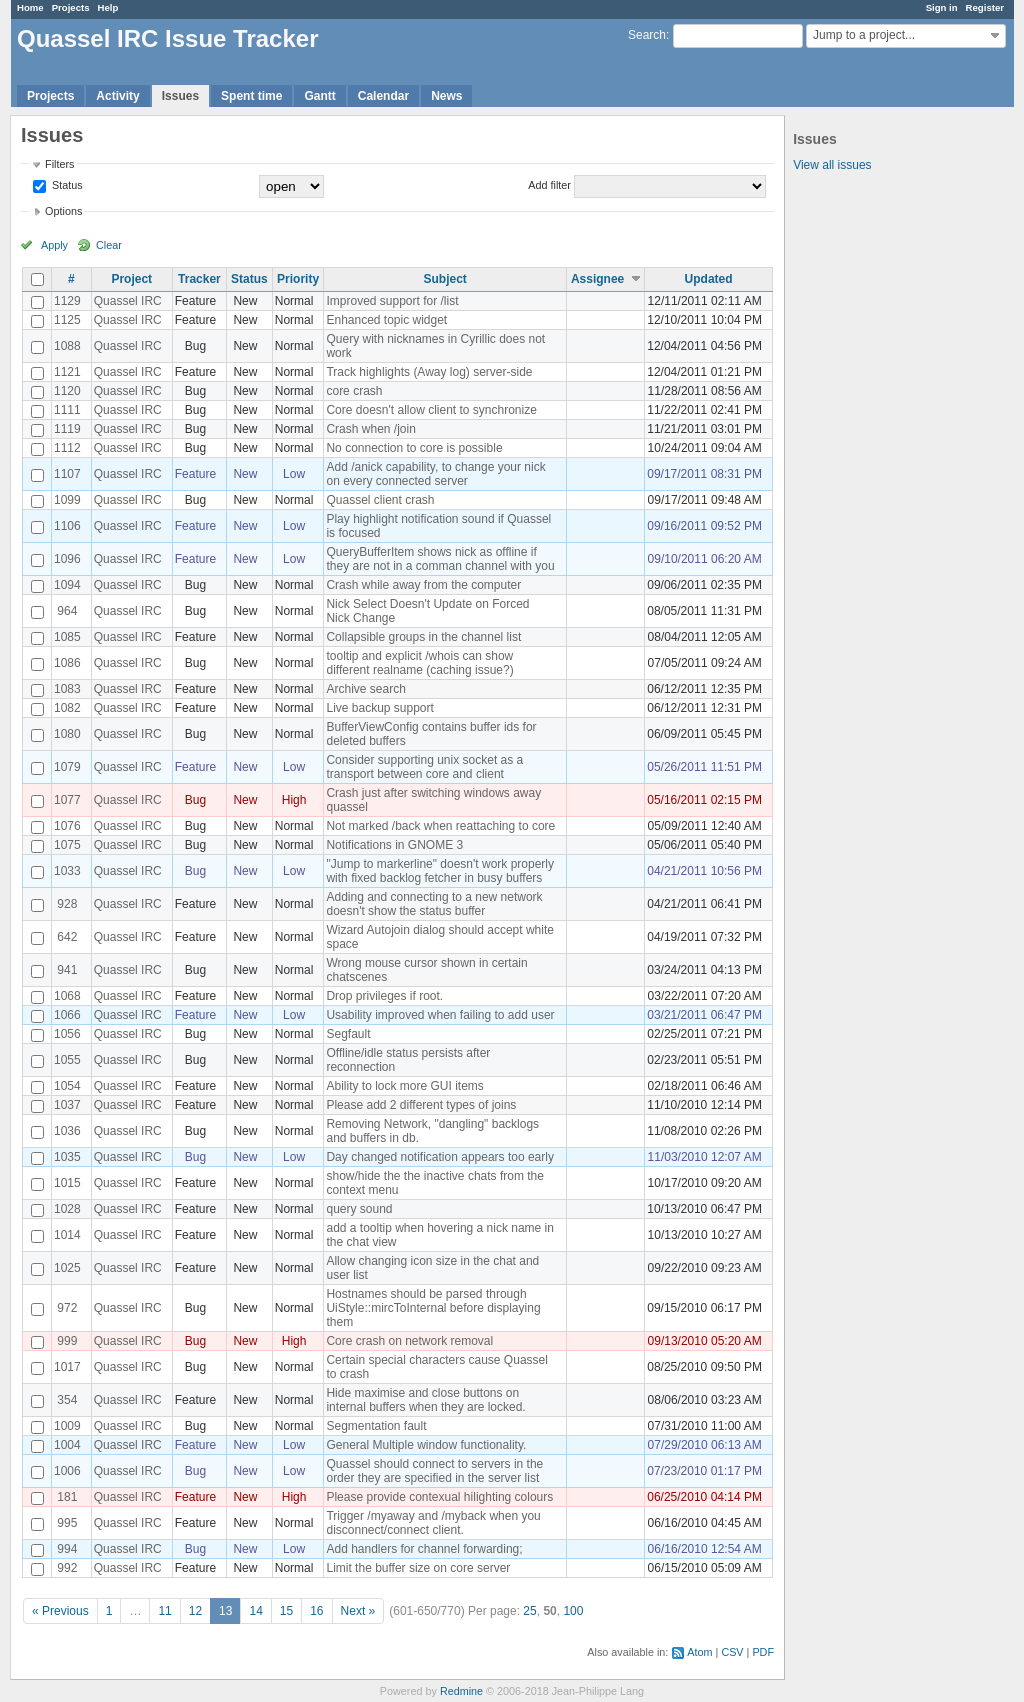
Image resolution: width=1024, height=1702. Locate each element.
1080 (67, 734)
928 (67, 904)
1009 (67, 1426)
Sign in (942, 7)
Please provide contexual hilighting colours (439, 1497)
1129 (67, 301)
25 (529, 1611)
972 (67, 1308)
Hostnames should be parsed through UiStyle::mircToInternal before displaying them (433, 1308)
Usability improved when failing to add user (440, 1015)
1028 (67, 1209)
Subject (444, 279)
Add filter (549, 185)
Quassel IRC (128, 301)
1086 (67, 663)
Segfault (348, 1034)
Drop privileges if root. (384, 996)
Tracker (199, 279)
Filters (59, 164)
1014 (67, 1235)
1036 (67, 1131)
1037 (67, 1105)
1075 (67, 845)
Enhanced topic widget (386, 320)
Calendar (383, 96)
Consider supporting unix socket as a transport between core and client (424, 767)
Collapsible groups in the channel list (423, 637)
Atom (699, 1652)
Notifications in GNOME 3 (394, 845)
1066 (67, 1015)
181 (67, 1497)
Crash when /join (370, 429)
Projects (71, 7)
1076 (67, 826)
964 (67, 611)
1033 (67, 871)
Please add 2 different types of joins (421, 1105)
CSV (732, 1652)
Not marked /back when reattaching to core (440, 826)
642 (67, 937)
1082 (67, 708)
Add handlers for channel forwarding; (424, 1549)
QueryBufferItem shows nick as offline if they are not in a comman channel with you (440, 559)
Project (131, 279)
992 (67, 1568)
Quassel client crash (380, 500)
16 (316, 1611)
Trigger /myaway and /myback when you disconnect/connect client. (433, 1523)
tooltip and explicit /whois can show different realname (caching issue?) (419, 663)
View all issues (832, 165)
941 (67, 970)
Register (985, 7)
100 (573, 1611)
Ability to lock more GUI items (404, 1086)
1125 (67, 320)
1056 (67, 1034)
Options (63, 211)
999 (67, 1341)
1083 (67, 689)
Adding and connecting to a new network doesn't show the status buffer (434, 904)
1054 (67, 1086)
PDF (763, 1652)
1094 (67, 585)
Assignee (597, 279)
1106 (67, 526)
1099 (67, 500)
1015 (67, 1183)
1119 (67, 429)
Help (108, 7)
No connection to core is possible (414, 448)
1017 (67, 1367)
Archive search (365, 689)
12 (195, 1611)
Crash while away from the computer (423, 585)
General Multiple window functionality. (426, 1445)
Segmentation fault (376, 1426)
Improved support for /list (392, 301)
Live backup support (379, 708)
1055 (67, 1060)
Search (647, 35)
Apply (54, 245)
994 (67, 1549)
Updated (709, 279)
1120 (67, 391)
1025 (67, 1268)
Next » (358, 1611)
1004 (67, 1445)
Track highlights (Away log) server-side (429, 372)
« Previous (60, 1611)
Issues (180, 96)
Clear (109, 245)
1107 (67, 474)
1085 (67, 637)
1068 (67, 996)
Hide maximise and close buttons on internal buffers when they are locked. (425, 1400)
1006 (67, 1471)
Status (66, 185)
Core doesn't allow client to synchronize (431, 410)
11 (164, 1611)
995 (67, 1523)
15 (286, 1611)
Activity (117, 96)
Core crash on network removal (409, 1341)
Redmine (461, 1691)
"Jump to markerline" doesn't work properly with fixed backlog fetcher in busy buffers (440, 871)
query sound (359, 1209)
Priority (298, 279)
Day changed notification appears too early (439, 1157)
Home (30, 7)
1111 (67, 410)
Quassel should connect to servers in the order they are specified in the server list (434, 1471)
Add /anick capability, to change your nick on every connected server (435, 474)
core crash (354, 391)
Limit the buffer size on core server (418, 1568)
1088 (67, 346)
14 (255, 1611)
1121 (67, 372)
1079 (67, 767)
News (446, 96)
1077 (67, 800)
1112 (67, 448)
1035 (67, 1157)
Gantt (319, 96)
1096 (67, 559)
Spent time (251, 96)
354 (67, 1400)
